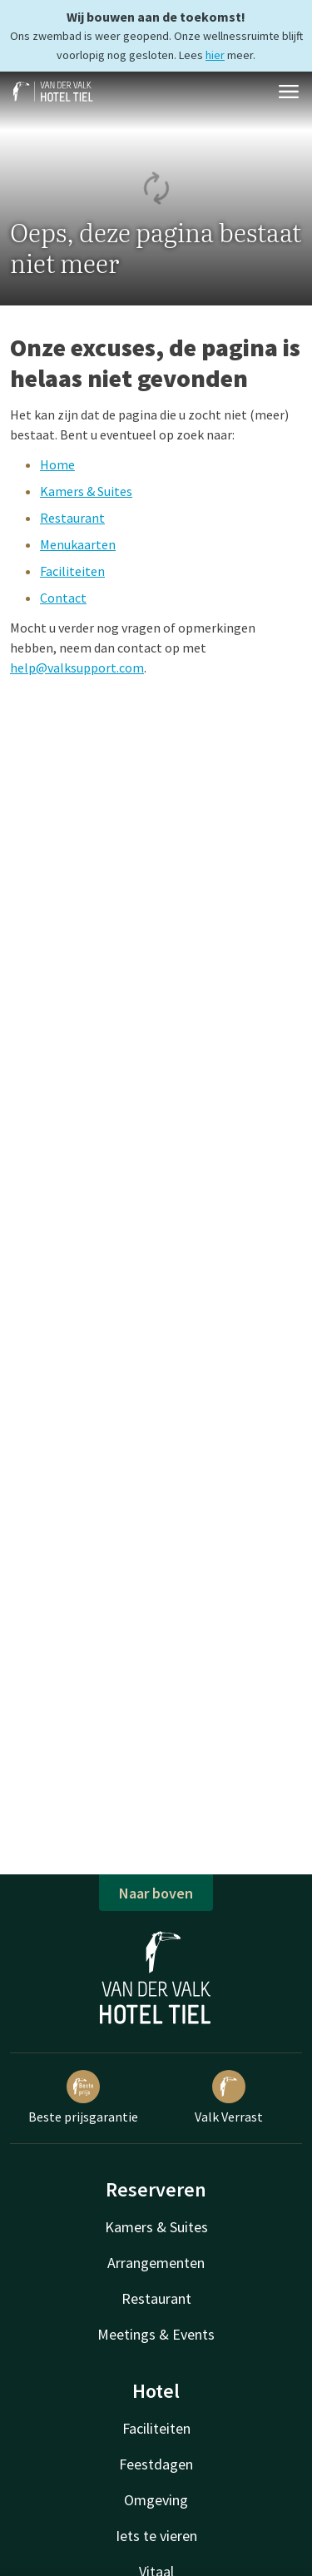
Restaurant (72, 517)
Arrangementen (156, 2262)
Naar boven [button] (156, 1893)
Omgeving (156, 2499)
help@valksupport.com (77, 667)
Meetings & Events (156, 2334)
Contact (63, 597)
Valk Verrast (229, 2097)
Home (57, 464)
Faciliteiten (72, 571)
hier (215, 54)
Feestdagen (156, 2464)
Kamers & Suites (86, 491)
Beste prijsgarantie (83, 2097)
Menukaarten (78, 544)
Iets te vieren (156, 2535)
